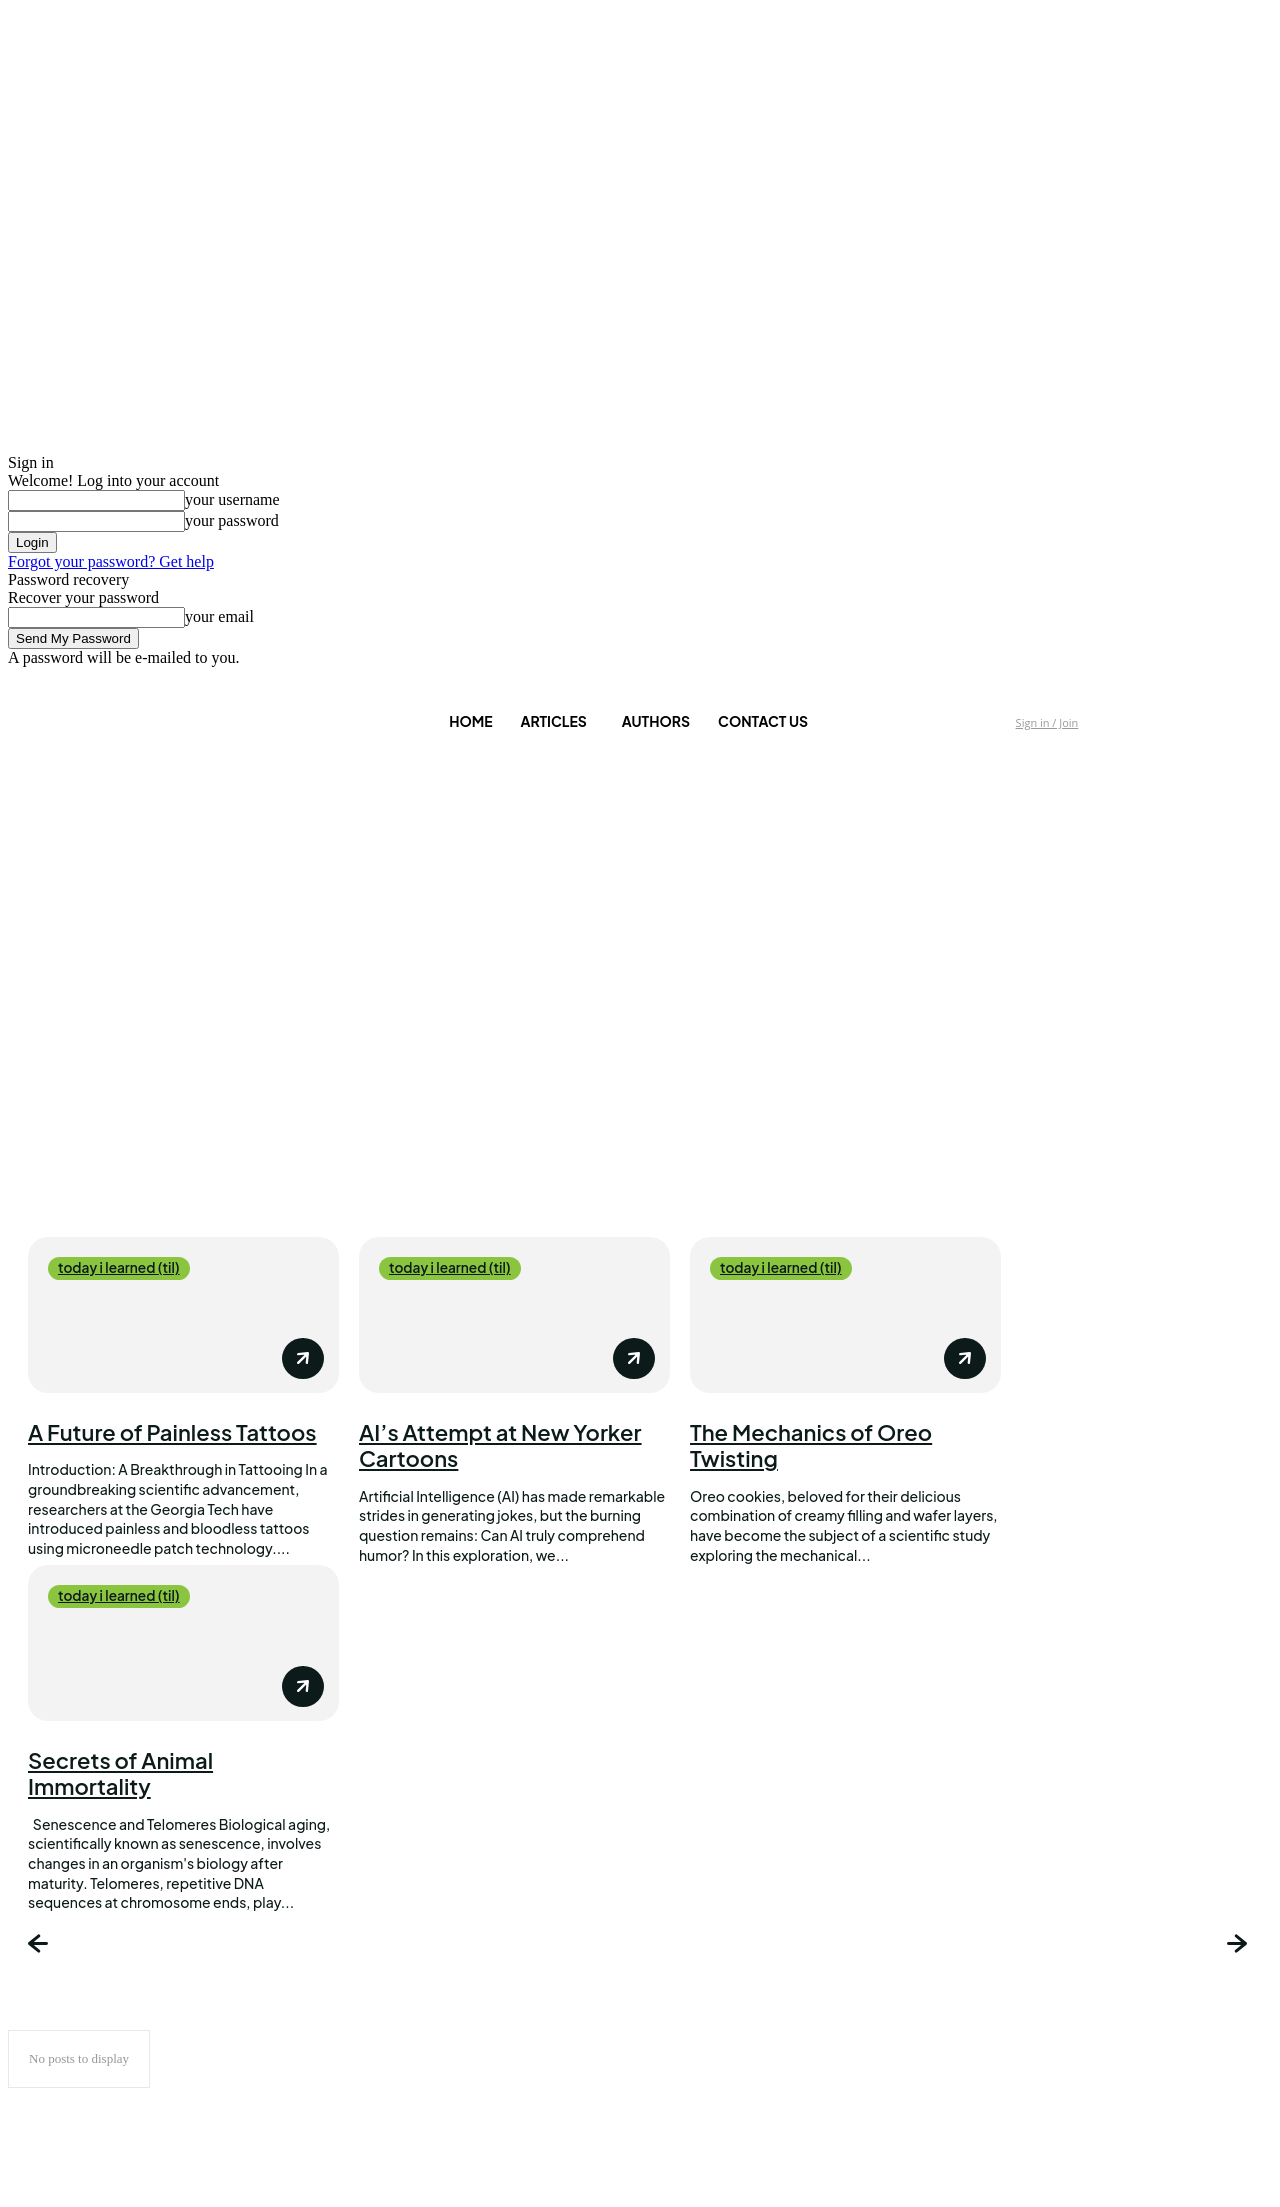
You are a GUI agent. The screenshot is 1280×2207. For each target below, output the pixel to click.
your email (219, 616)
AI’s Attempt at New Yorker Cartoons (500, 1445)
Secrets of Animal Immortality (120, 1773)
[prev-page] (40, 1946)
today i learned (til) (120, 1268)
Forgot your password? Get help (111, 561)
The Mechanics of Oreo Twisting (811, 1445)
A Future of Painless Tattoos (172, 1432)
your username (232, 499)
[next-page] (1239, 1946)
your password (232, 520)
